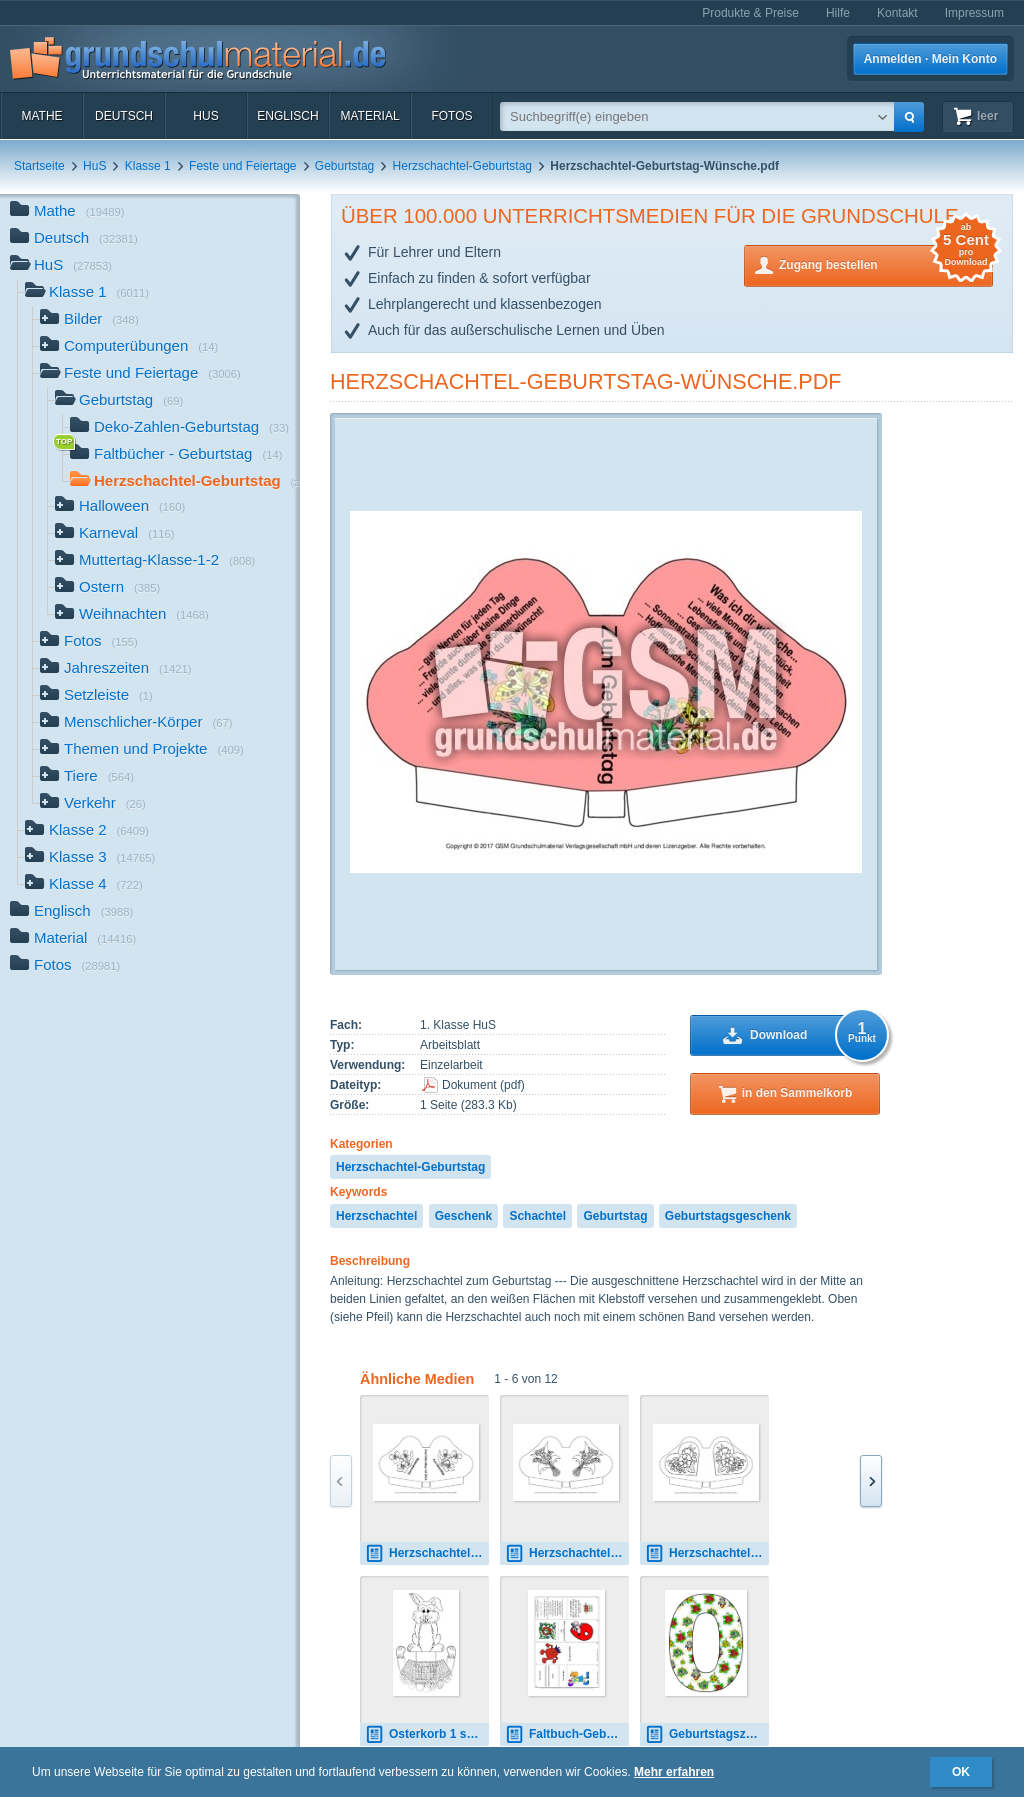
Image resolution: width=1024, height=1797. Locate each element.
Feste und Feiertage (242, 166)
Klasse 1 (148, 166)
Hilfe (838, 13)
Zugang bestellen (886, 263)
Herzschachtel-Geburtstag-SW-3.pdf (427, 1553)
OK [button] (961, 1772)
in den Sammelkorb (797, 1093)
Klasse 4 (84, 885)
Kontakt (897, 13)
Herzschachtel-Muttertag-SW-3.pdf (707, 1553)
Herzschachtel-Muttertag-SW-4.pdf (567, 1553)
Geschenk (463, 1216)
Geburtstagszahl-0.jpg (707, 1734)
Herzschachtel (376, 1216)
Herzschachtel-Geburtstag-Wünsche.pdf (585, 381)
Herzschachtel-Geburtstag (462, 166)
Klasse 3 (90, 858)
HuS (205, 116)
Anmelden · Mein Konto (930, 59)
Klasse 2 (87, 831)
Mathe (41, 116)
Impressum (974, 13)
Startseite (39, 166)
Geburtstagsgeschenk (728, 1216)
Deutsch (124, 116)
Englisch (287, 116)
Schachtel (537, 1216)
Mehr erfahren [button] (674, 1772)
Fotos (451, 116)
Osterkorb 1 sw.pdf (427, 1734)
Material (369, 116)
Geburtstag (344, 166)
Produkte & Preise (750, 13)
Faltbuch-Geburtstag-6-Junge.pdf (567, 1734)
